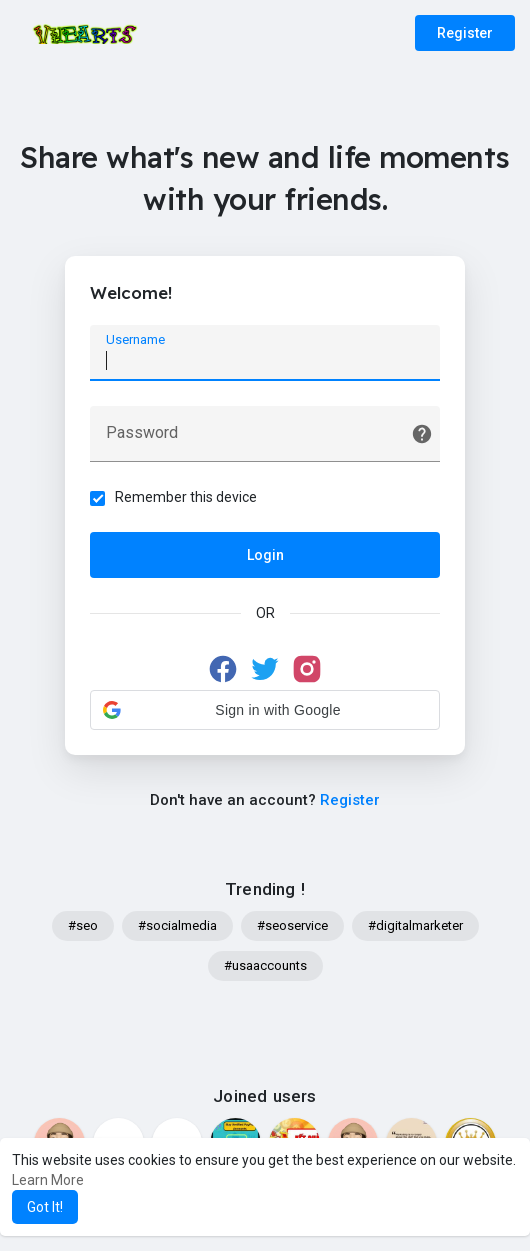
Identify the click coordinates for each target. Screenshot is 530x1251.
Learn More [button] (48, 1180)
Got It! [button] (45, 1207)
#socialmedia (177, 925)
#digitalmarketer (415, 925)
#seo (83, 925)
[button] (265, 710)
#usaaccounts (265, 965)
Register (465, 33)
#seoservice (292, 925)
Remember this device (186, 497)
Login (265, 555)
